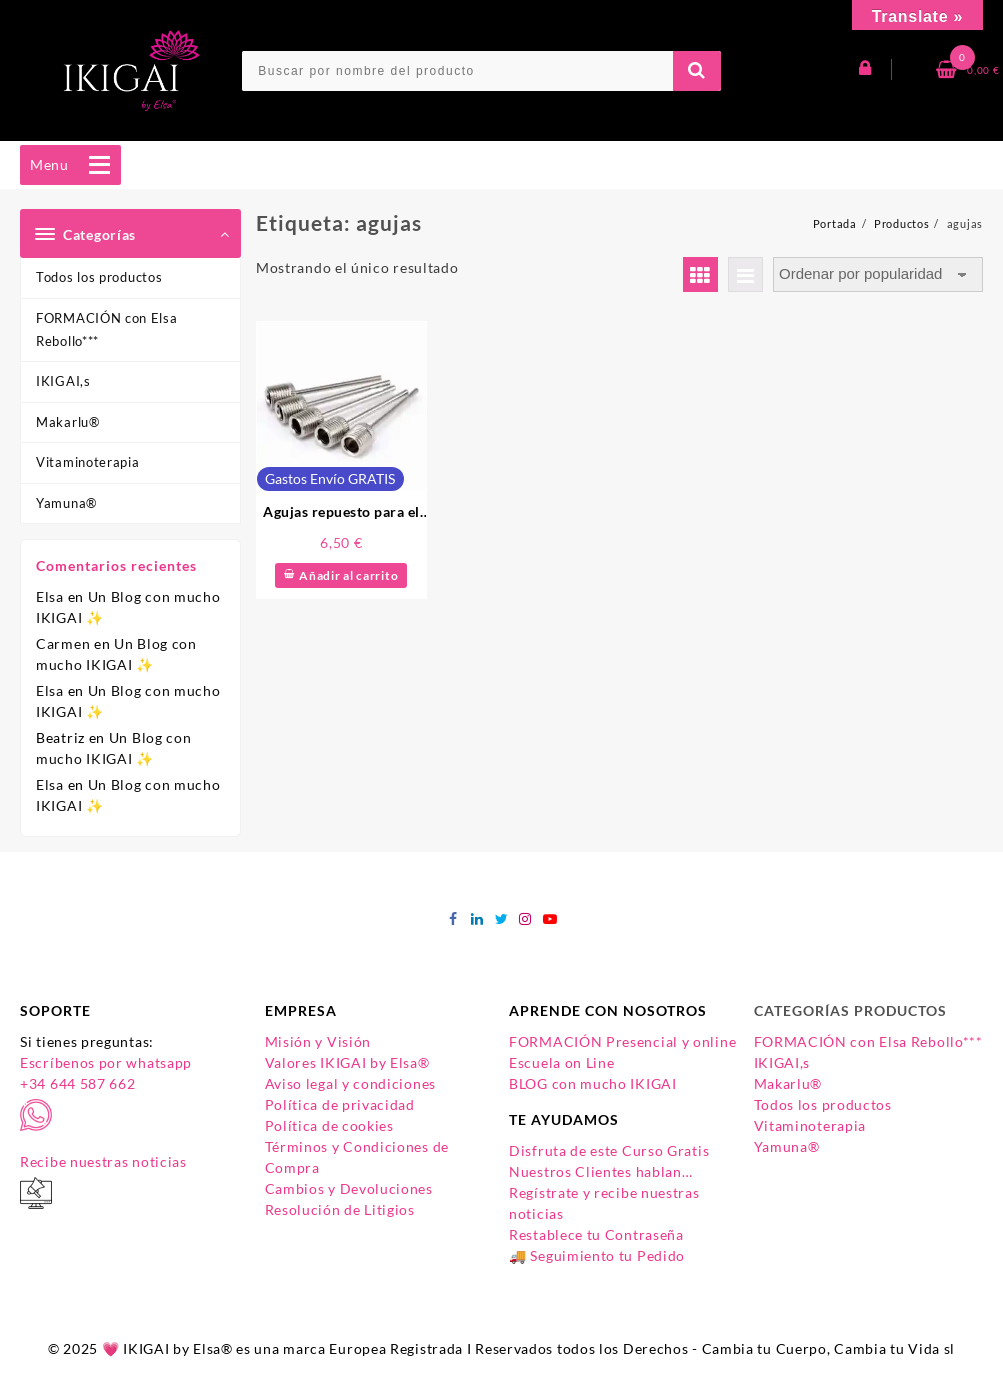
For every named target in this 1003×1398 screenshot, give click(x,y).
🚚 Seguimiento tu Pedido (597, 1255)
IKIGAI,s (63, 381)
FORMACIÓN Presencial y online (622, 1041)
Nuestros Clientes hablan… (601, 1171)
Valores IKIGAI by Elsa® (347, 1062)
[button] (49, 165)
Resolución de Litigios (340, 1209)
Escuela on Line (562, 1062)
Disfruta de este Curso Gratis (609, 1150)
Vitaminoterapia (88, 462)
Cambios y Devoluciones (349, 1188)
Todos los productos (99, 277)
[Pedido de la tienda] (878, 274)
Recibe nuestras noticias (103, 1161)
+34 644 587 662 (78, 1083)
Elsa (50, 596)
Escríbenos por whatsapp (106, 1062)
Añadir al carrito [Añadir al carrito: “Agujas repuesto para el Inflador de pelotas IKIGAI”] (348, 575)
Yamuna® (66, 503)
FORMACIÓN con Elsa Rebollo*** (107, 329)
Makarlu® (68, 422)
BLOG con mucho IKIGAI (593, 1083)
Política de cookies (329, 1125)
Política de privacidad (340, 1104)
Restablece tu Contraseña (596, 1234)
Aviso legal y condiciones (351, 1083)
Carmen (63, 643)
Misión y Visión (318, 1041)
